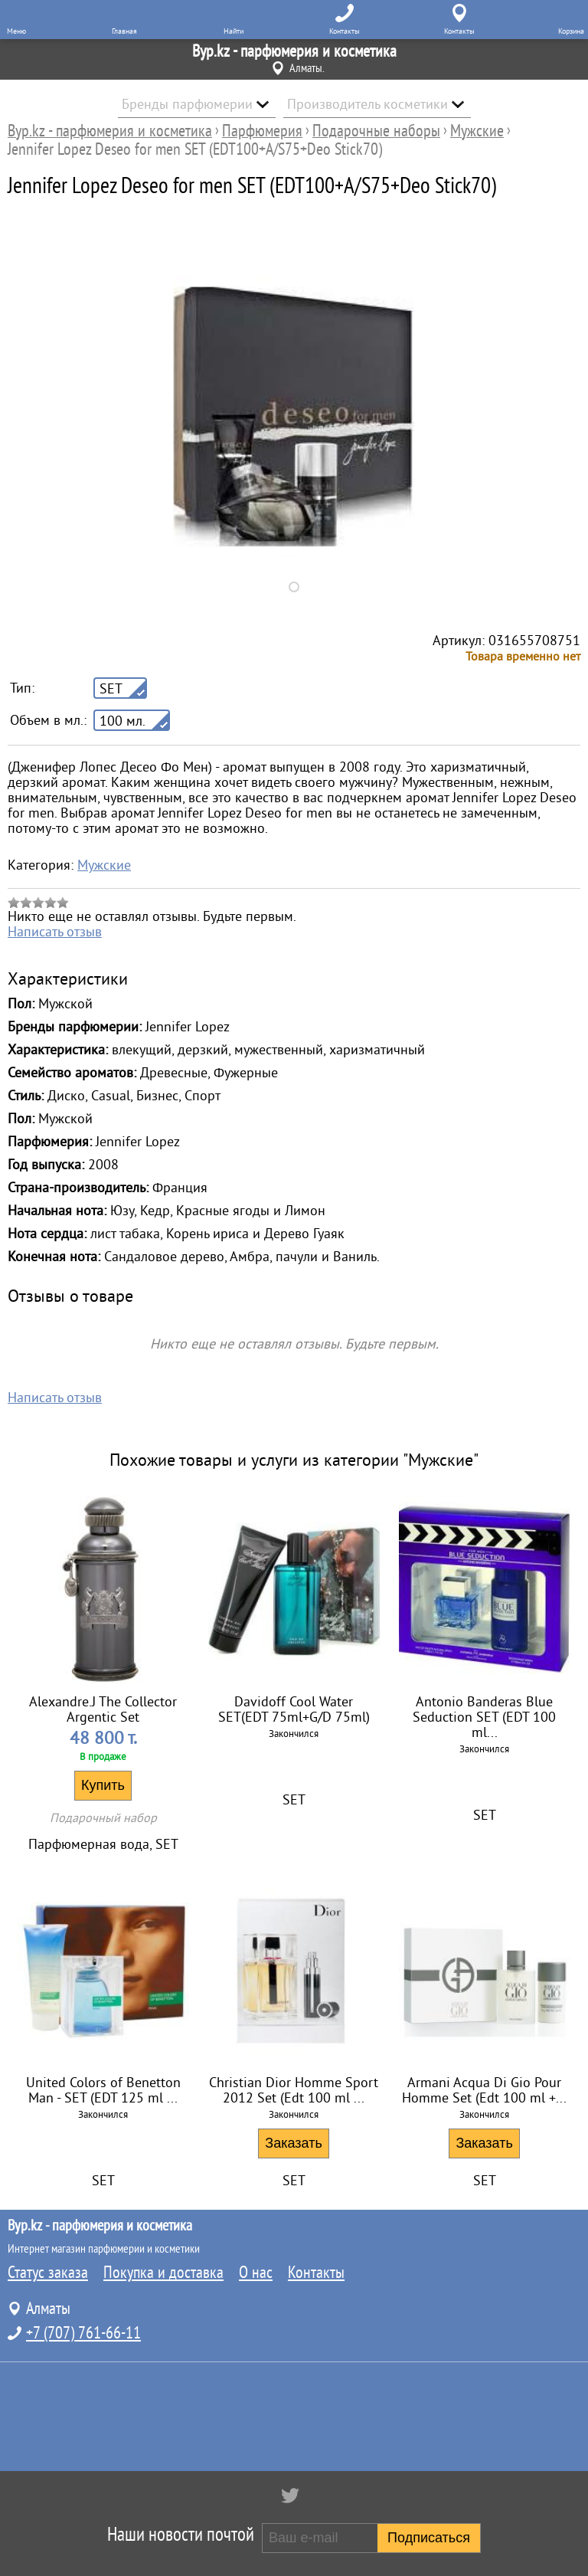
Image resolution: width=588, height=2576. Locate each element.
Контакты (316, 2272)
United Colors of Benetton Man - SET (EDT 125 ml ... (103, 2090)
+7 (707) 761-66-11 (83, 2333)
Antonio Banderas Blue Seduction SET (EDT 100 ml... (484, 1717)
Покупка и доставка (163, 2272)
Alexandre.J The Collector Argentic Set (103, 1709)
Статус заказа (48, 2272)
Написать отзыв (55, 931)
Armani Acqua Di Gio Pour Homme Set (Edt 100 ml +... (484, 2090)
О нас (256, 2272)
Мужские (104, 865)
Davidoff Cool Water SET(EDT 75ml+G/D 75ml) (294, 1709)
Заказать (293, 2143)
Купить (103, 1785)
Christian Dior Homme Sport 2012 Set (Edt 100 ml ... (293, 2090)
